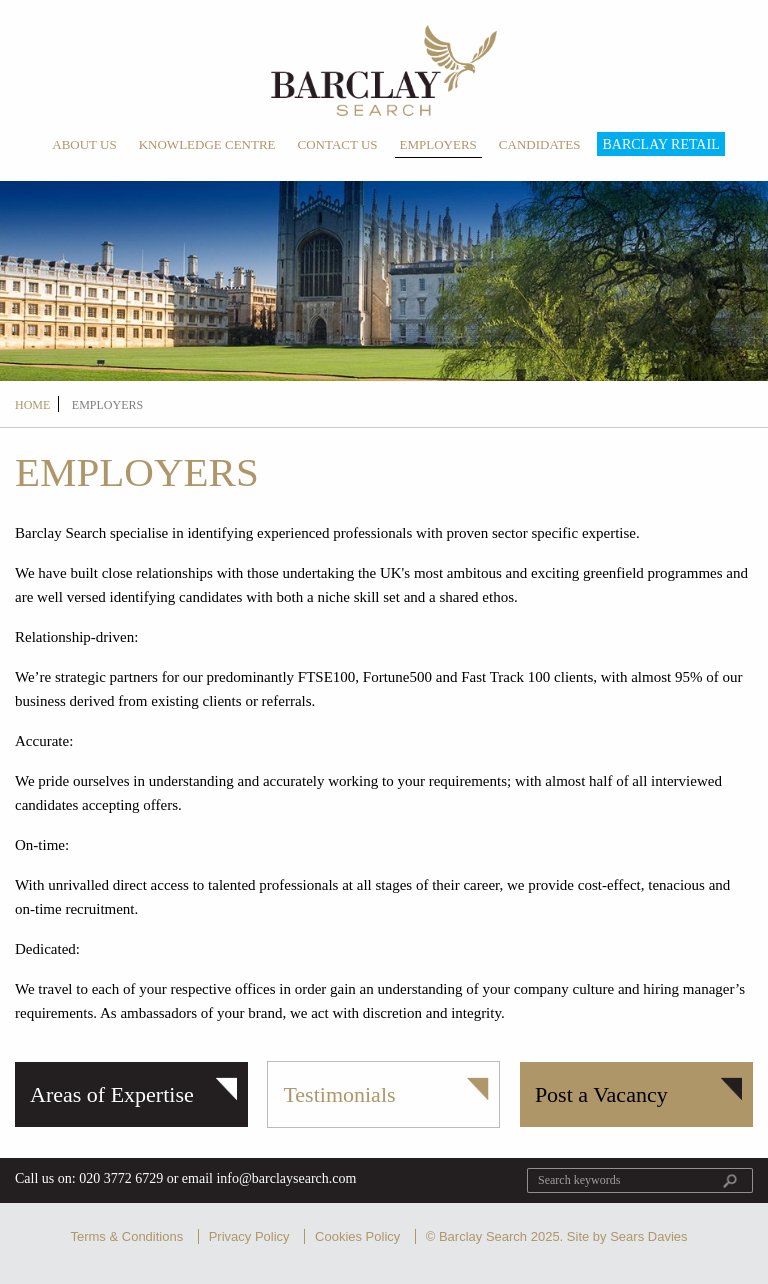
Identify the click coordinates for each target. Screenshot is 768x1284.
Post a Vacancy (601, 1094)
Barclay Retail (660, 144)
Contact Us (338, 144)
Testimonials (339, 1094)
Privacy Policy (249, 1236)
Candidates (540, 144)
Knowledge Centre (207, 144)
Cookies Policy (357, 1236)
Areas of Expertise (112, 1094)
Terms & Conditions (126, 1236)
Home (32, 405)
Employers (438, 144)
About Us (84, 144)
